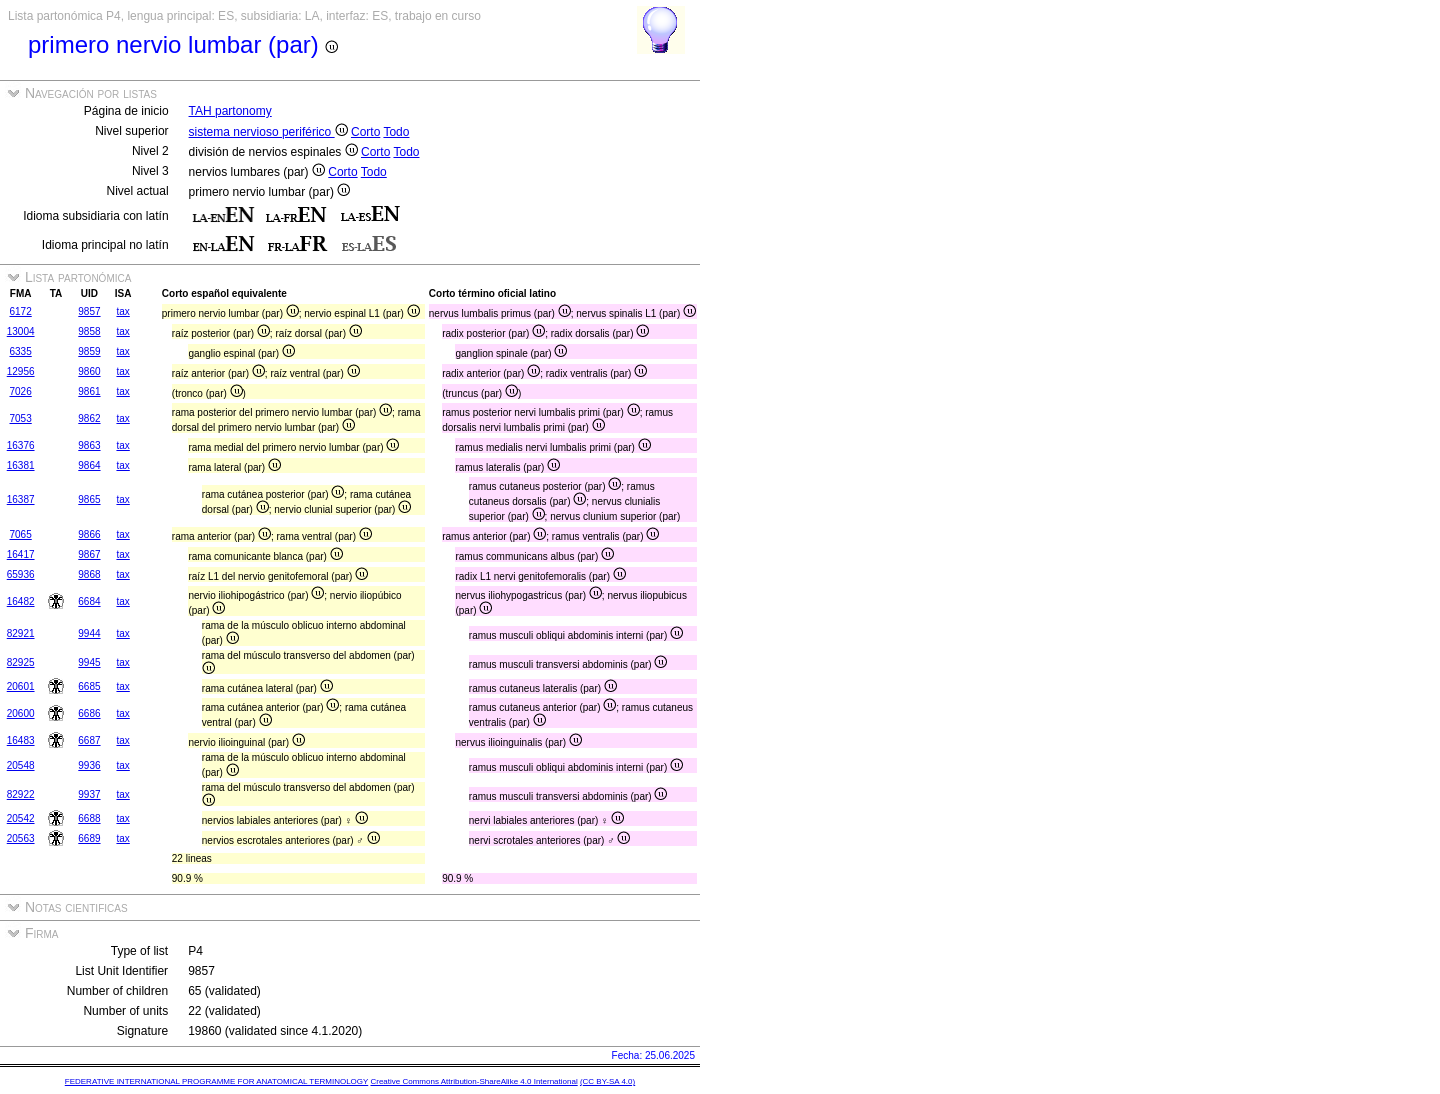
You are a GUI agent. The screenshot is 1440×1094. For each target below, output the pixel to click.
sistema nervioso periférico (268, 132)
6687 (89, 740)
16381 (21, 465)
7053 (21, 418)
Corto (365, 132)
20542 (21, 818)
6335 (21, 351)
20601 (21, 686)
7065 (21, 534)
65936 (21, 574)
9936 (89, 765)
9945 (89, 662)
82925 (21, 662)
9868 (89, 574)
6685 (89, 686)
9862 (89, 418)
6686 (89, 713)
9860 (89, 371)
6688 (89, 818)
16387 (21, 499)
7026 (21, 391)
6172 (21, 311)
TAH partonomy (230, 111)
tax (122, 311)
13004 (21, 331)
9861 (89, 391)
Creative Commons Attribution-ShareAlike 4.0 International (473, 1081)
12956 (21, 371)
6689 (89, 838)
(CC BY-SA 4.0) (607, 1081)
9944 (89, 633)
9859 (89, 351)
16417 (21, 554)
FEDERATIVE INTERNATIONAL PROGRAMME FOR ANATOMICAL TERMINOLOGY (216, 1081)
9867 (89, 554)
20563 (21, 838)
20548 (21, 765)
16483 (21, 740)
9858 (89, 331)
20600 (21, 713)
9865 (89, 499)
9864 (89, 465)
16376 (21, 445)
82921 (21, 633)
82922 (21, 794)
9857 (89, 311)
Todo (396, 132)
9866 (89, 534)
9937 (89, 794)
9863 (89, 445)
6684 (89, 601)
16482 (21, 601)
